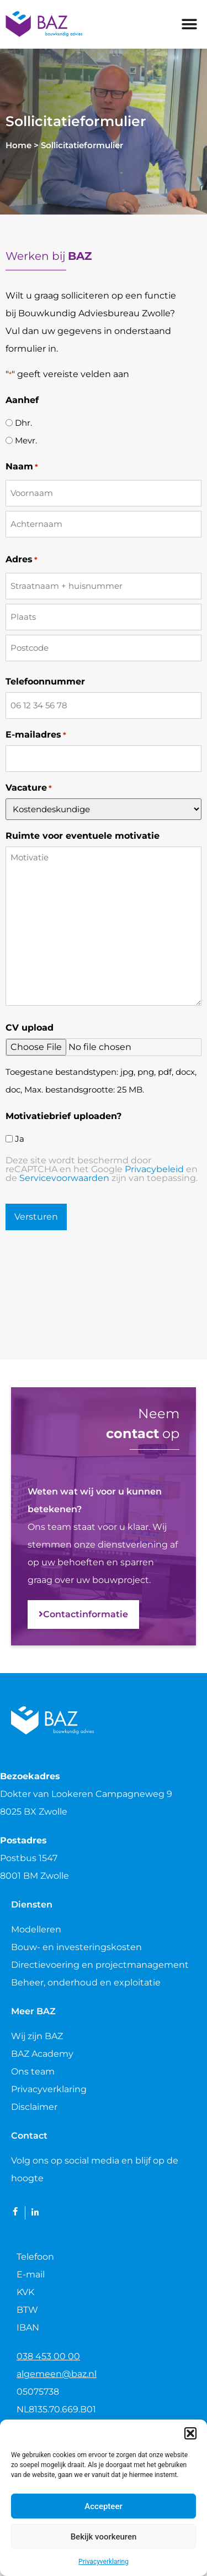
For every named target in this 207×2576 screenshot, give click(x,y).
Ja (19, 1139)
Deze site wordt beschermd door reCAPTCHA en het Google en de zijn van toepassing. (102, 1169)
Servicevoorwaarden (64, 1178)
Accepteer (103, 2506)
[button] (190, 2433)
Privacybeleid (154, 1169)
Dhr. (23, 423)
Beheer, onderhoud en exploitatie (86, 1982)
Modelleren (36, 1929)
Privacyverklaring (103, 2561)
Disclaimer (34, 2107)
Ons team (33, 2071)
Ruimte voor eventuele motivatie (83, 836)
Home (18, 145)
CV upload (30, 1027)
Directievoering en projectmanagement (100, 1965)
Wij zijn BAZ (37, 2036)
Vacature (29, 787)
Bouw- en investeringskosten (76, 1947)
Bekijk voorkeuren (104, 2537)
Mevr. (26, 440)
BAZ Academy (42, 2054)
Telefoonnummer (45, 681)
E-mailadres (36, 734)
